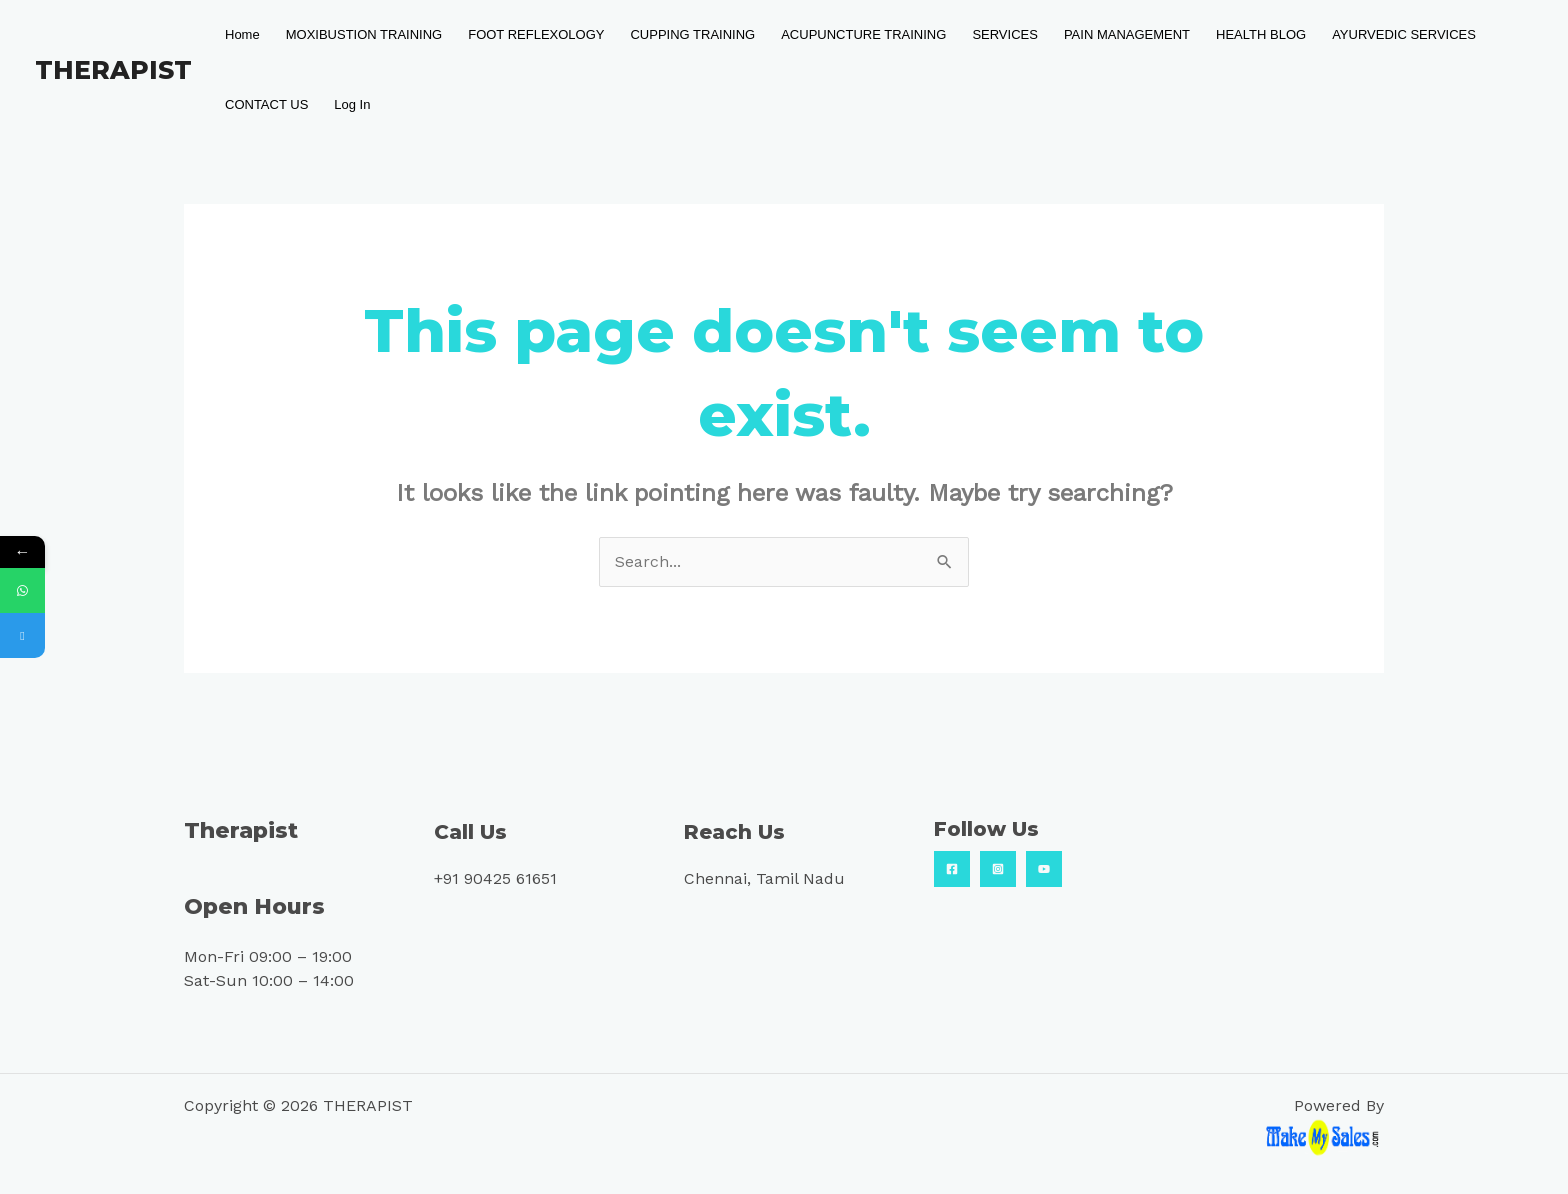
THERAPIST (113, 70)
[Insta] (998, 869)
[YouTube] (1044, 869)
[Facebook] (952, 869)
